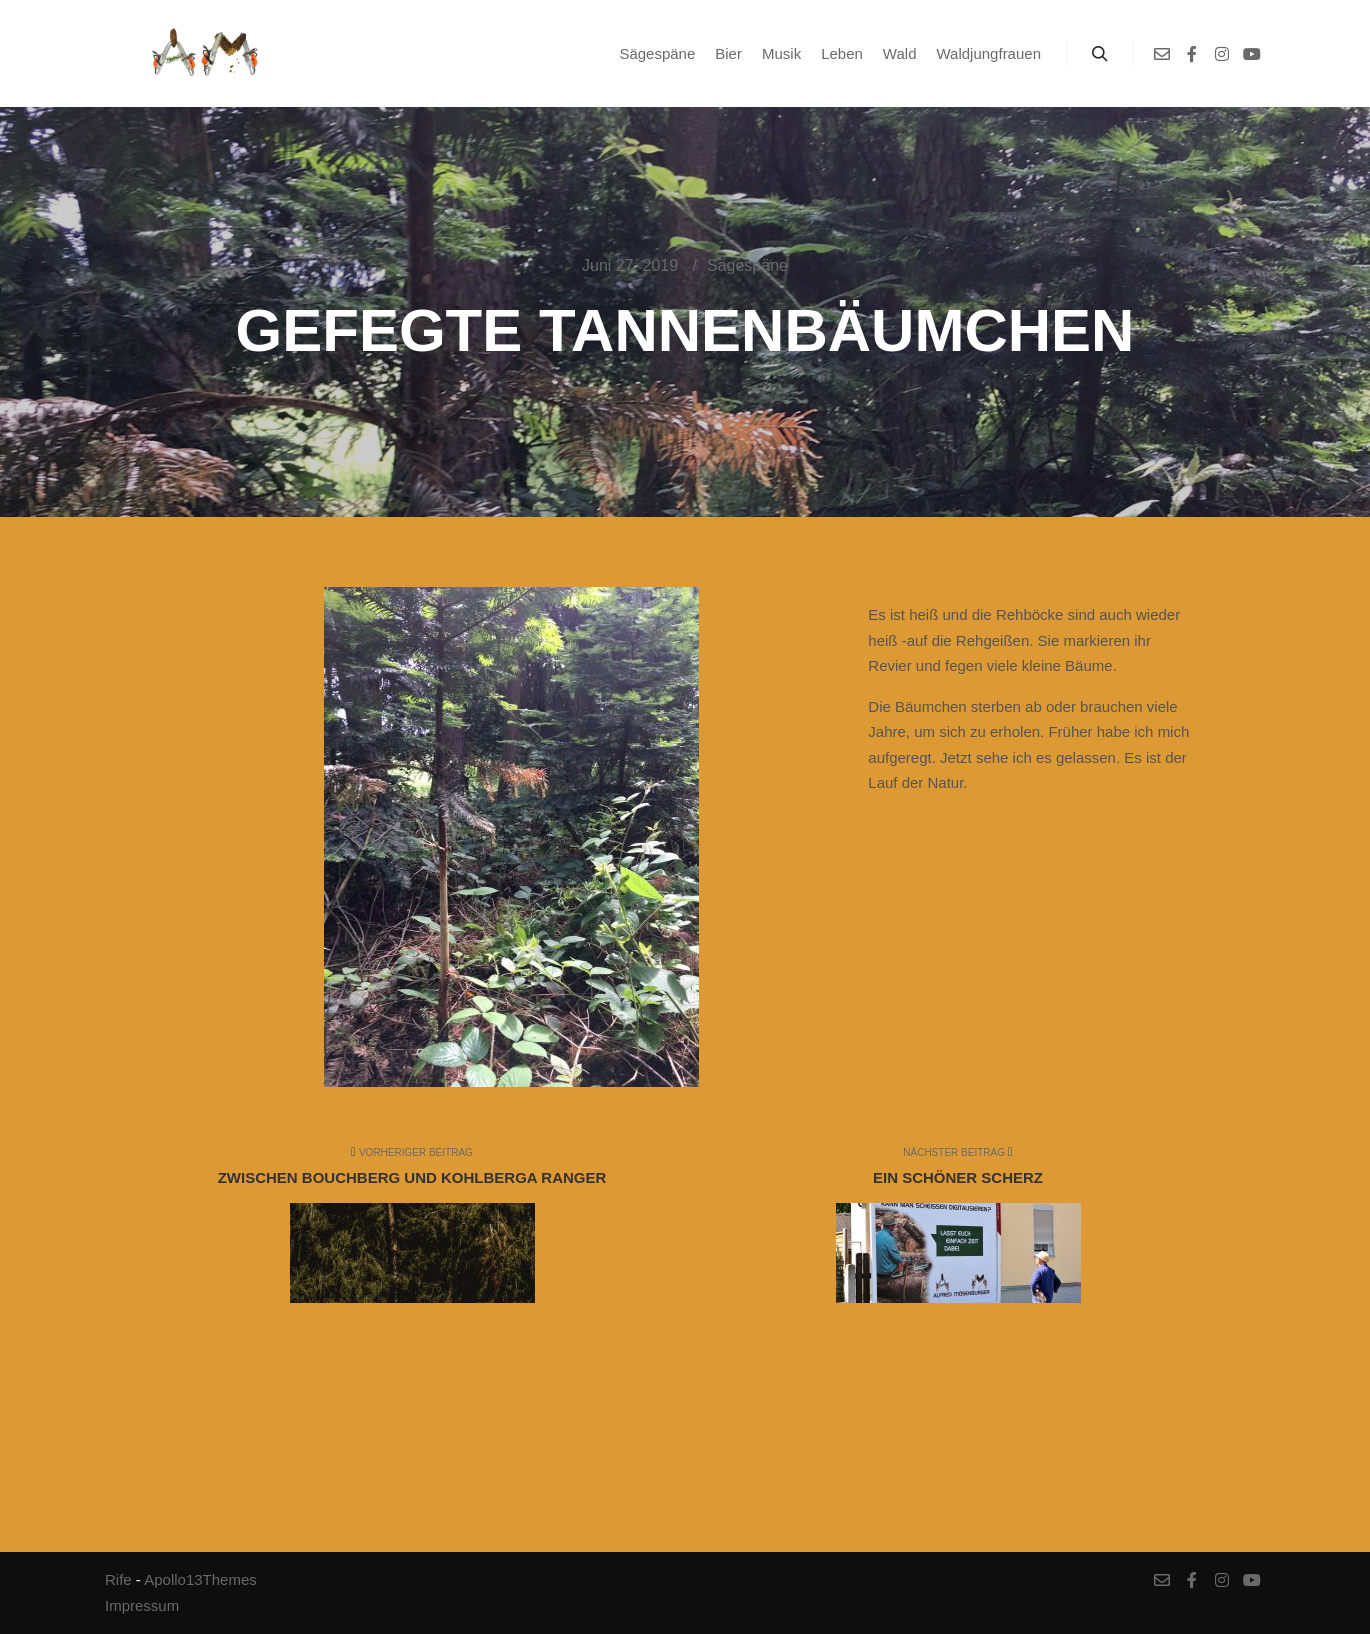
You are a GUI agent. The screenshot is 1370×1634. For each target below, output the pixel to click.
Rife (118, 1579)
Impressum (142, 1605)
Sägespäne (747, 265)
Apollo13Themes (200, 1579)
